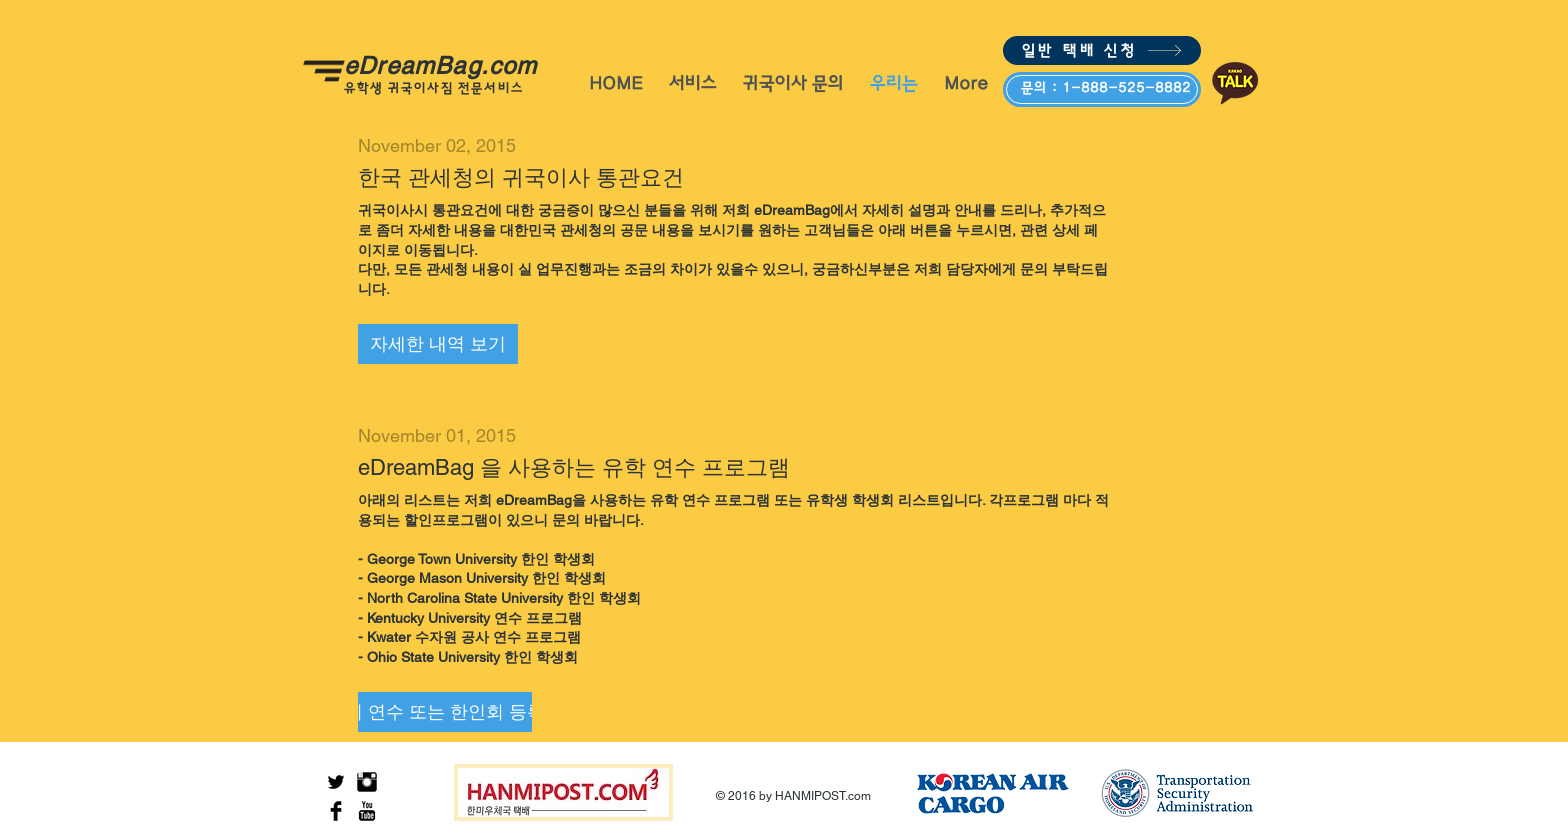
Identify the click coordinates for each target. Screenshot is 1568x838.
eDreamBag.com (449, 65)
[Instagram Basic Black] (367, 782)
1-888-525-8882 (1126, 88)
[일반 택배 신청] (1102, 50)
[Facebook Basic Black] (336, 811)
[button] (438, 344)
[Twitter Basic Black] (336, 782)
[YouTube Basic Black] (367, 811)
